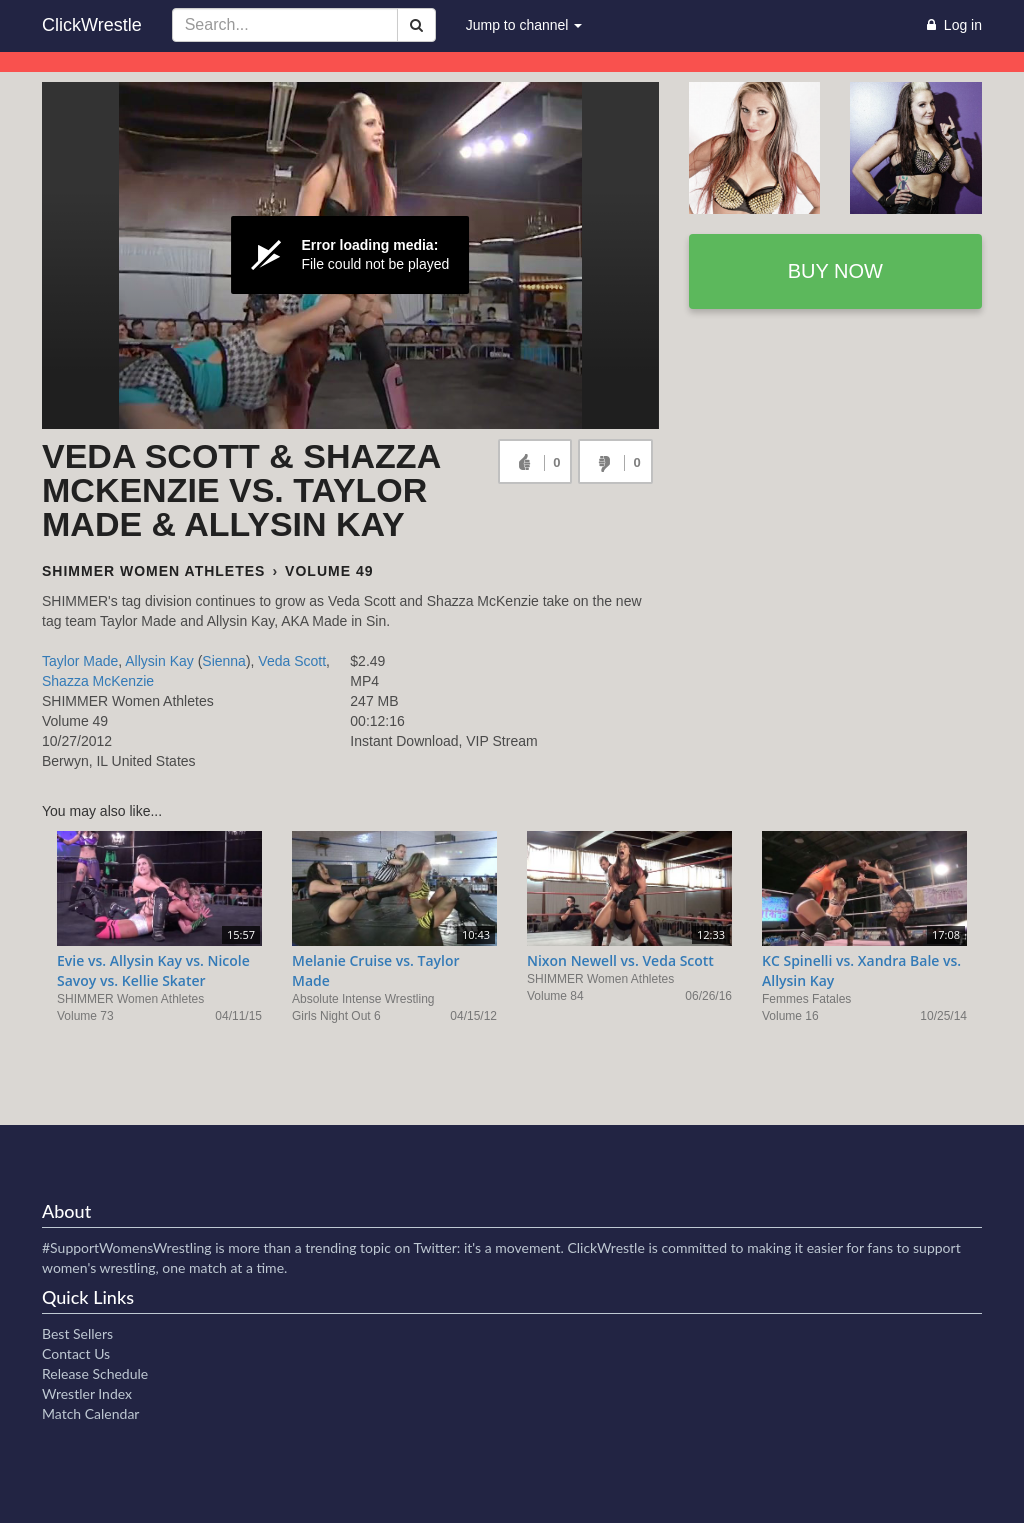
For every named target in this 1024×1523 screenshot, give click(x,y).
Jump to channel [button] (524, 25)
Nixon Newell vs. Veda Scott (620, 960)
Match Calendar (90, 1413)
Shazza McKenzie (98, 681)
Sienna (224, 661)
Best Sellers (77, 1333)
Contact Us (76, 1353)
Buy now (835, 271)
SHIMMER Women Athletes (153, 571)
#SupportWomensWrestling (127, 1247)
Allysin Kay (159, 661)
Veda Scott (292, 661)
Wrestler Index (87, 1393)
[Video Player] (350, 255)
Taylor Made (80, 661)
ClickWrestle (92, 25)
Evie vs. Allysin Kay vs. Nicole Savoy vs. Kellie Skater (153, 970)
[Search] (416, 25)
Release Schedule (95, 1373)
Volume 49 (329, 571)
